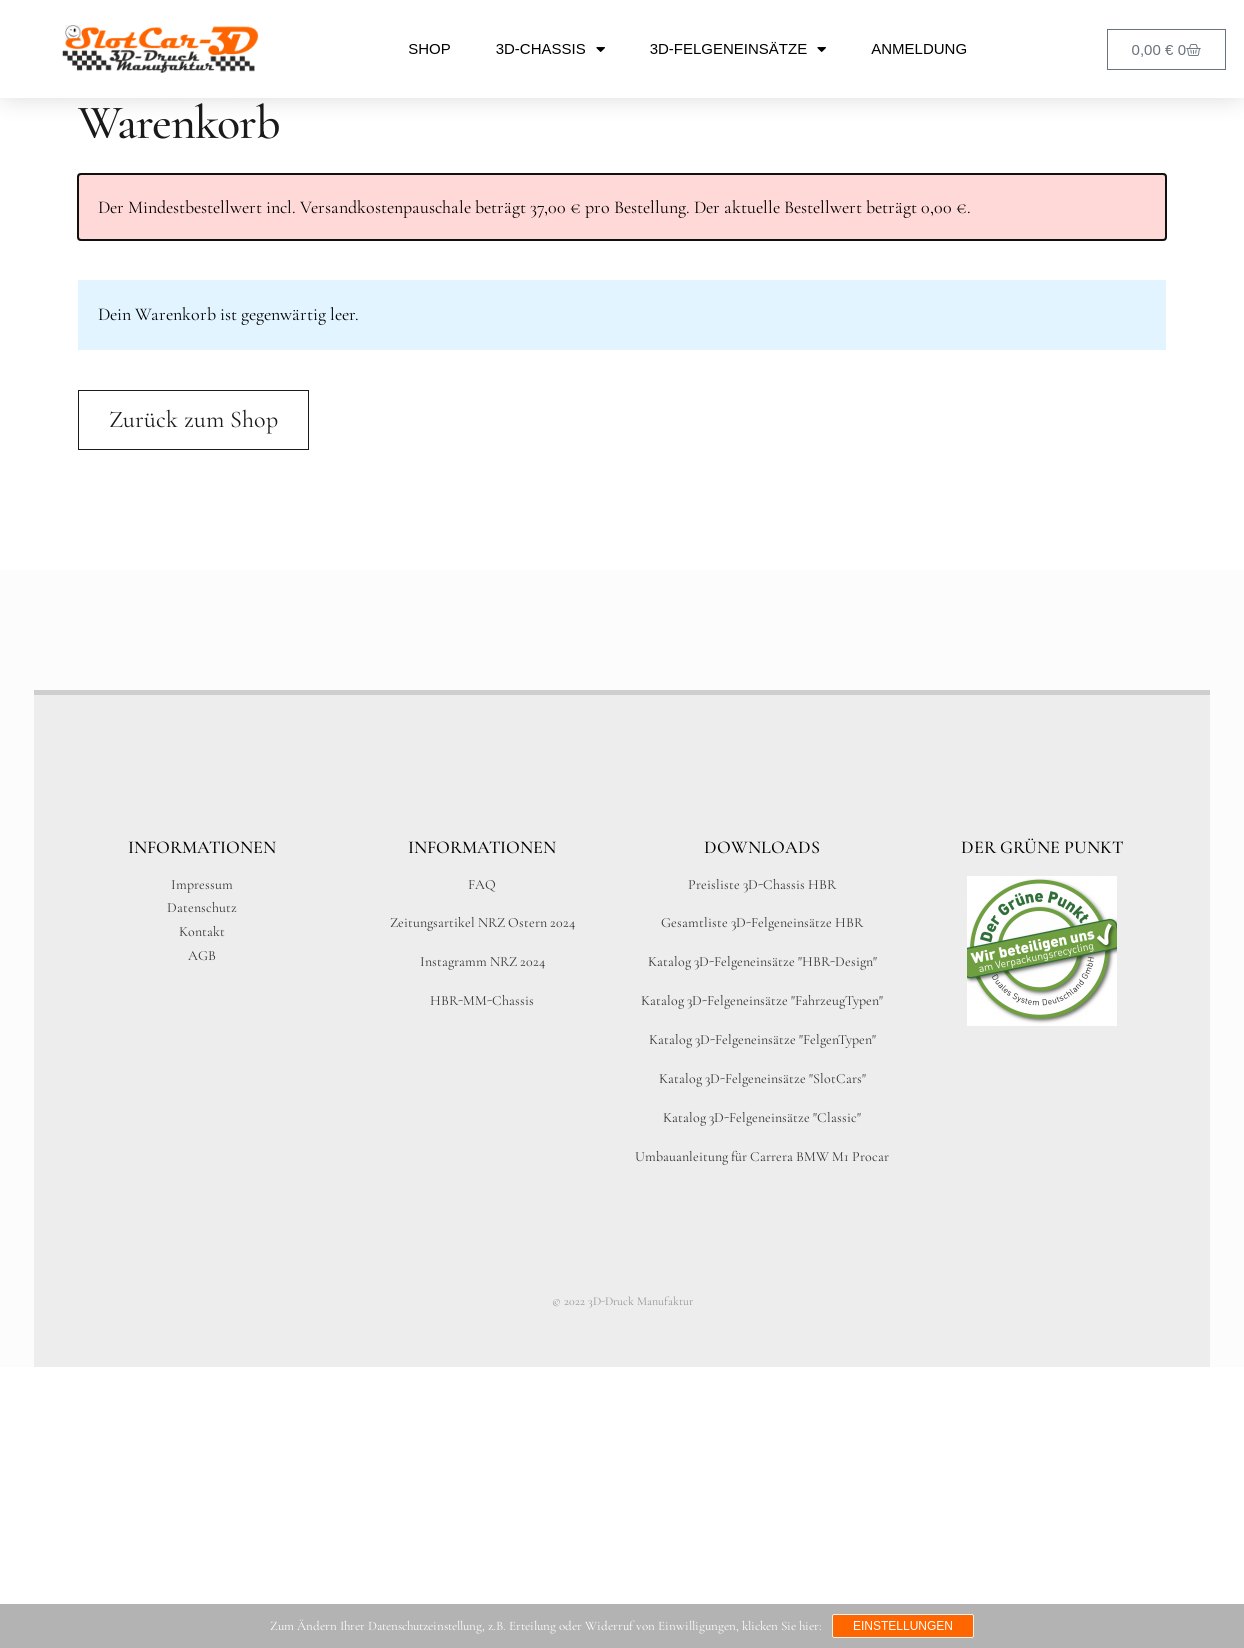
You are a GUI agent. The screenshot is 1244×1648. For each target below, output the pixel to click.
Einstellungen (903, 1626)
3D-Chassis (550, 49)
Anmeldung (919, 48)
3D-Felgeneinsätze (738, 49)
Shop (429, 48)
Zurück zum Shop (193, 419)
